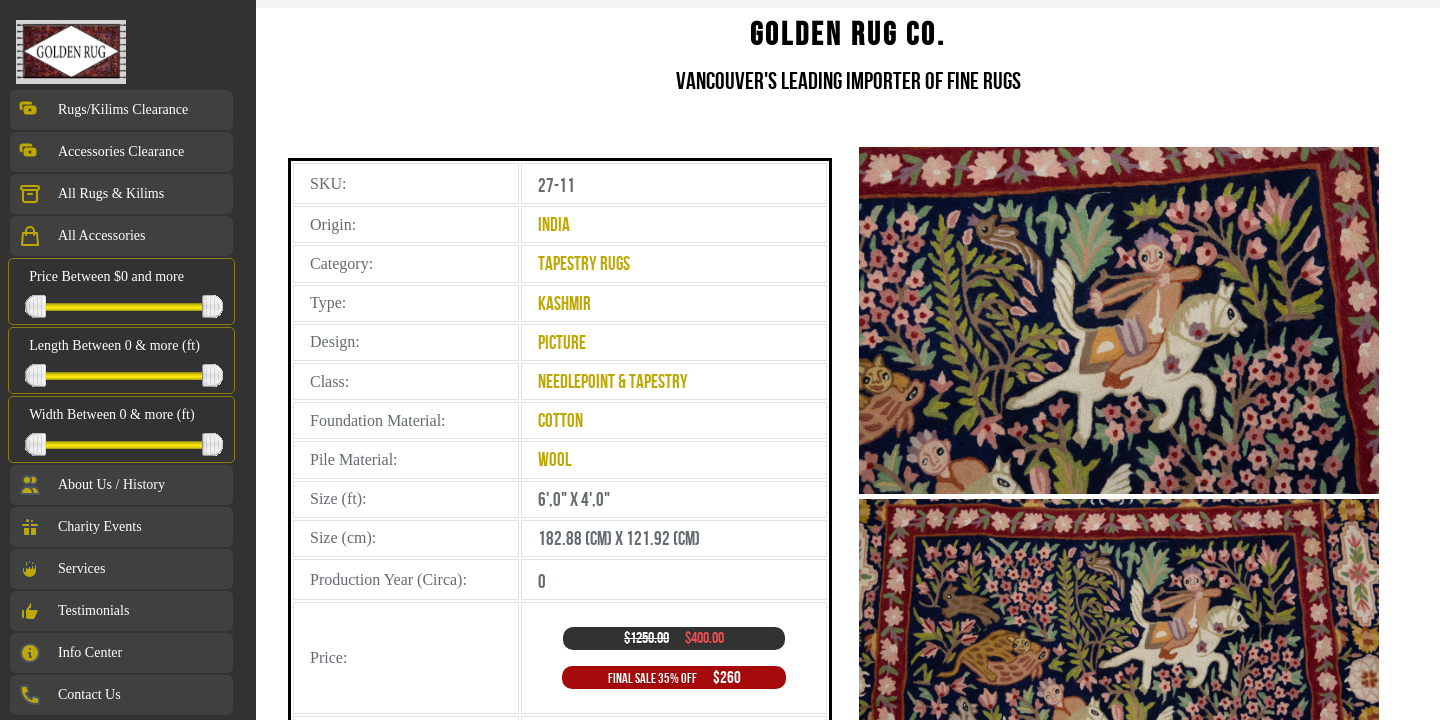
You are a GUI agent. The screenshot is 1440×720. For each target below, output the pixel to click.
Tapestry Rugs (584, 263)
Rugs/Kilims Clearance (103, 110)
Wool (554, 459)
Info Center (70, 653)
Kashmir (564, 303)
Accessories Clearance (101, 152)
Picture (562, 342)
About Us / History (91, 485)
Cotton (560, 420)
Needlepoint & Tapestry (613, 381)
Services (61, 569)
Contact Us (69, 695)
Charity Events (80, 527)
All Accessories (81, 236)
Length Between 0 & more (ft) (114, 345)
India (554, 224)
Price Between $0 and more (106, 276)
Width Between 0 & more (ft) (111, 414)
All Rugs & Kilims (91, 194)
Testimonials (73, 611)
